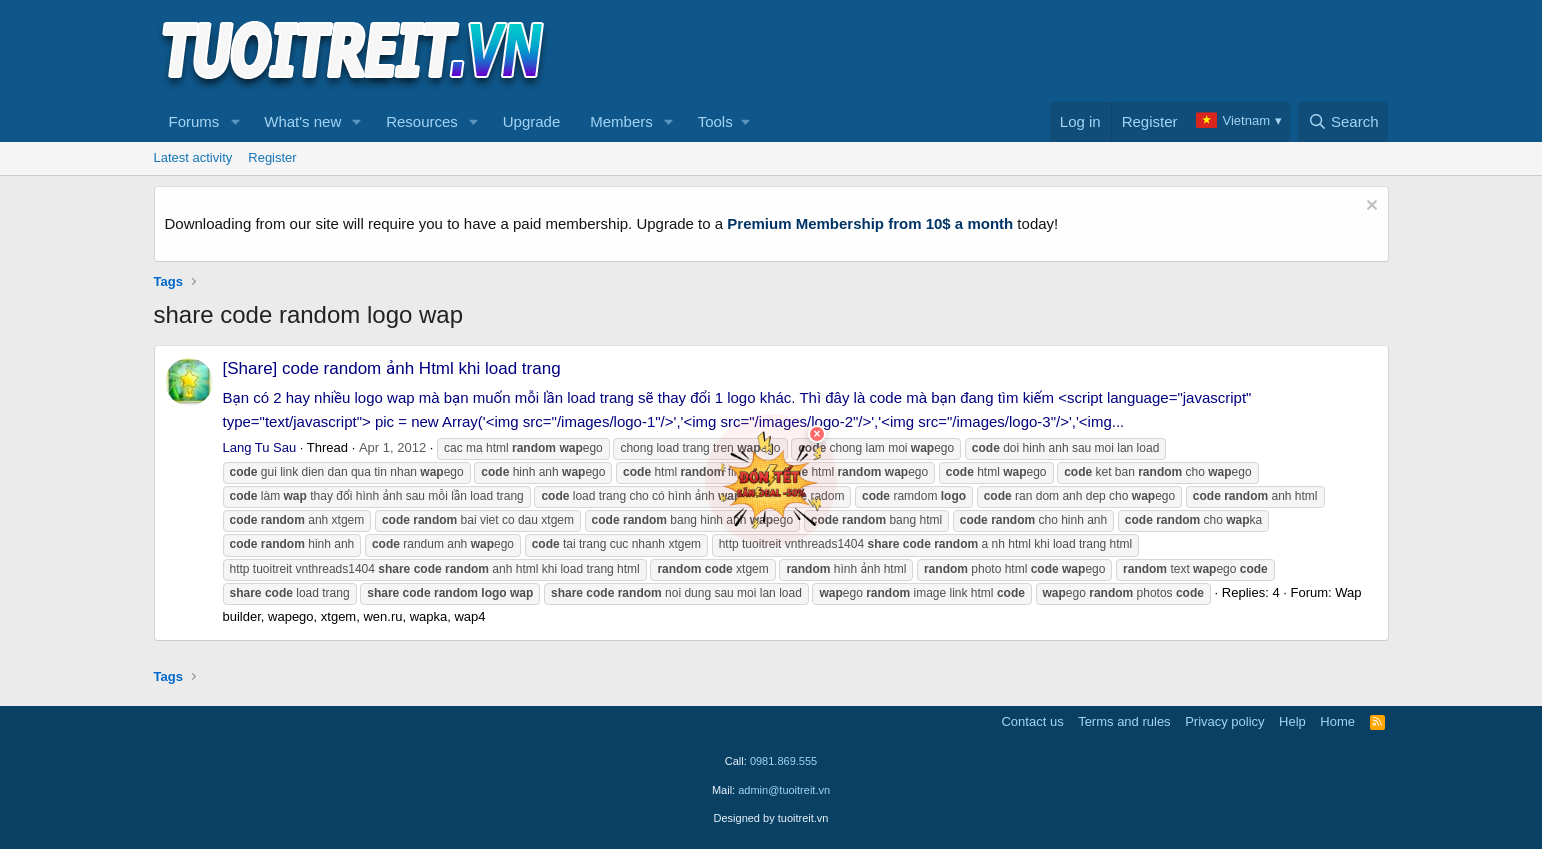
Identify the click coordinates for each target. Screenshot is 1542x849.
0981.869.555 (783, 761)
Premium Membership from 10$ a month (870, 223)
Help (1292, 721)
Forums (194, 121)
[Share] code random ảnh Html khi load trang (392, 368)
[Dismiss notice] (1369, 207)
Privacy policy (1224, 721)
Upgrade (532, 121)
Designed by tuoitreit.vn (771, 818)
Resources (422, 121)
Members (621, 121)
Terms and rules (1124, 721)
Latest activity (193, 157)
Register (272, 157)
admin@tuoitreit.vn (784, 790)
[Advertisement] (1025, 51)
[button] (235, 122)
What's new (302, 121)
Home (1337, 721)
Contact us (1032, 721)
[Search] (1343, 122)
